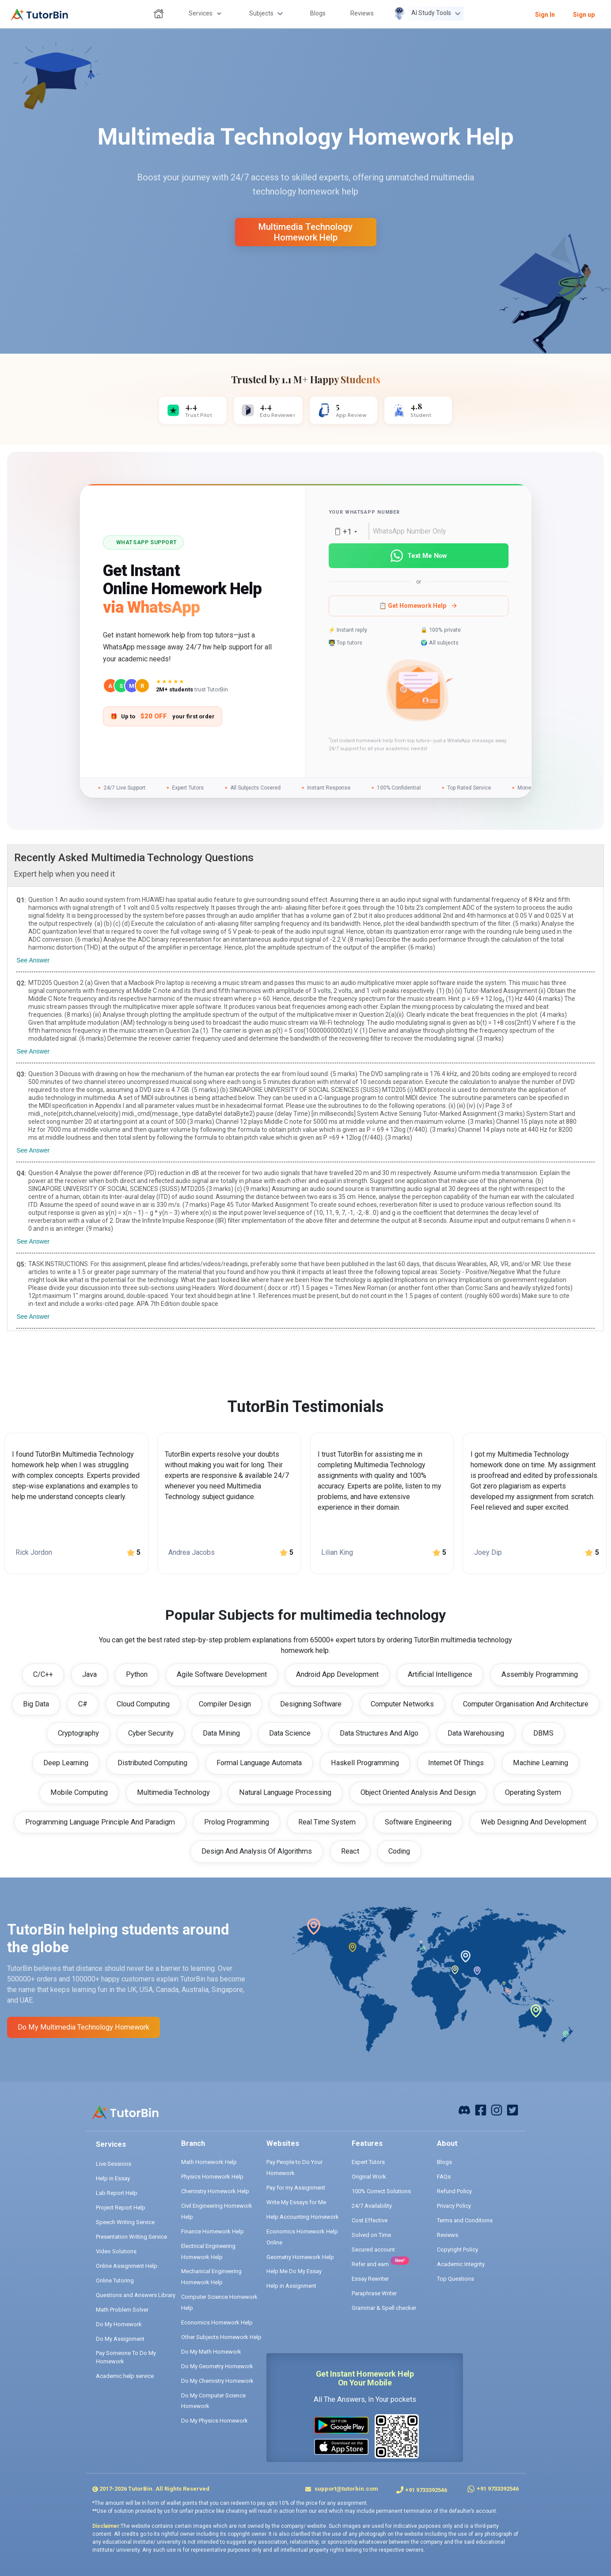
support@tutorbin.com (345, 2488)
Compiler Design (225, 1704)
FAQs (444, 2176)
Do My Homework (119, 2324)
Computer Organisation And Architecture (525, 1704)
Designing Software (311, 1704)
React (350, 1851)
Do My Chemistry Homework (217, 2381)
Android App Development (337, 1674)
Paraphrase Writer (374, 2293)
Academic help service (125, 2376)
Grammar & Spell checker (384, 2308)
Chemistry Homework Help (215, 2191)
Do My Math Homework (211, 2351)
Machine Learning (540, 1763)
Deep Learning (65, 1763)
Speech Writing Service (125, 2222)
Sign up (584, 14)
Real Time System (327, 1822)
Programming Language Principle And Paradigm (100, 1822)
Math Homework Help (209, 2162)
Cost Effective (369, 2220)
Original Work (369, 2176)
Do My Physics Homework (214, 2420)
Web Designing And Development (533, 1822)
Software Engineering (418, 1822)
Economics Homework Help (217, 2322)
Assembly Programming (539, 1674)
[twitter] (512, 2109)
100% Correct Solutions (381, 2191)
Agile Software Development (222, 1674)
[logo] (39, 14)
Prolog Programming (236, 1822)
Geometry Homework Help (300, 2257)
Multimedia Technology (173, 1792)
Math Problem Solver (122, 2309)
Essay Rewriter (370, 2278)
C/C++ (43, 1674)
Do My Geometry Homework (217, 2366)
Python (137, 1674)
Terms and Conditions (465, 2220)
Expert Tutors (368, 2162)
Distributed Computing (152, 1763)
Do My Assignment (120, 2339)
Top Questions (455, 2278)
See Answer (32, 960)
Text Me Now (418, 556)
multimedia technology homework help (305, 232)
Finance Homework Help (212, 2231)
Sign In (545, 14)
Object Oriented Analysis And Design (418, 1792)
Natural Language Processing (285, 1792)
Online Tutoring (115, 2280)
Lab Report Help (116, 2193)
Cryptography (78, 1733)
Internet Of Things (456, 1763)
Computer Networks (402, 1704)
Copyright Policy (457, 2249)
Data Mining (221, 1733)
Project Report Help (120, 2207)
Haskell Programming (365, 1763)
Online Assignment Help (126, 2266)
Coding (399, 1851)
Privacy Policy (454, 2205)
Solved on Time (371, 2235)
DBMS (543, 1733)
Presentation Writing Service (131, 2236)
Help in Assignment (291, 2285)
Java (89, 1674)
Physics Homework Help (212, 2176)
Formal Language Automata (259, 1763)
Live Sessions (113, 2163)
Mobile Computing (79, 1792)
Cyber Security (151, 1733)
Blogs (444, 2162)
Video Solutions (116, 2251)
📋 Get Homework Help (418, 606)
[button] (418, 691)
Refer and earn (370, 2264)
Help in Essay (113, 2178)
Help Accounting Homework (302, 2216)
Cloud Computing (143, 1704)
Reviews (447, 2235)
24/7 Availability (372, 2205)
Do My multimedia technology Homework (83, 2027)
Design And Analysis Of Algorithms (256, 1851)
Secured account (373, 2249)
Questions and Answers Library (135, 2295)
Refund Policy (454, 2191)
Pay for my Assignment (295, 2187)
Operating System (533, 1792)
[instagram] (496, 2109)
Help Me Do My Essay (294, 2271)
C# (82, 1704)
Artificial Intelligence (440, 1674)
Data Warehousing (476, 1733)
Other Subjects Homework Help (221, 2337)
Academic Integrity (461, 2264)
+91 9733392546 (426, 2490)
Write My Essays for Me (296, 2202)
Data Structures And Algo (379, 1733)
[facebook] (464, 2109)
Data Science (290, 1733)
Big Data (36, 1704)
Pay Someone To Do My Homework (126, 2357)
